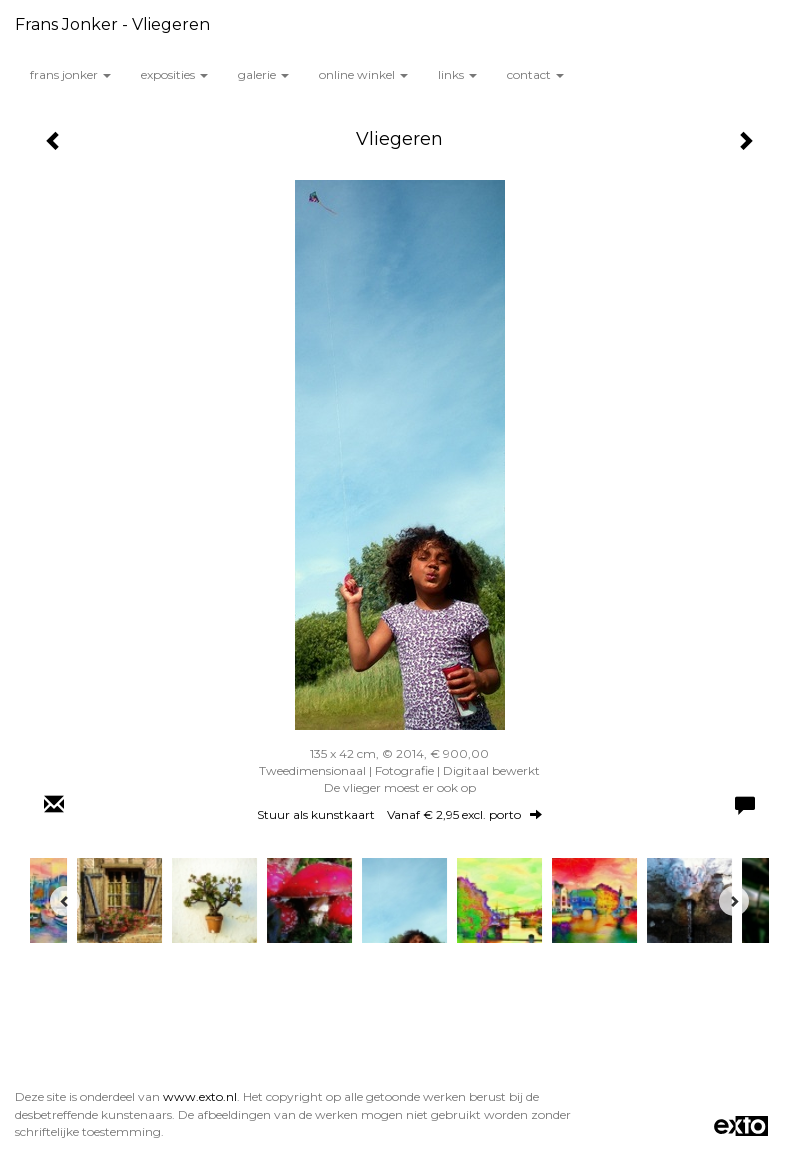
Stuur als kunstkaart (399, 814)
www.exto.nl (200, 1096)
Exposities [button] (174, 74)
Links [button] (457, 74)
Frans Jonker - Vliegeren (112, 24)
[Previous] (65, 901)
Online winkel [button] (363, 74)
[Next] (734, 901)
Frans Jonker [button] (70, 74)
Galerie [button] (263, 74)
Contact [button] (535, 74)
